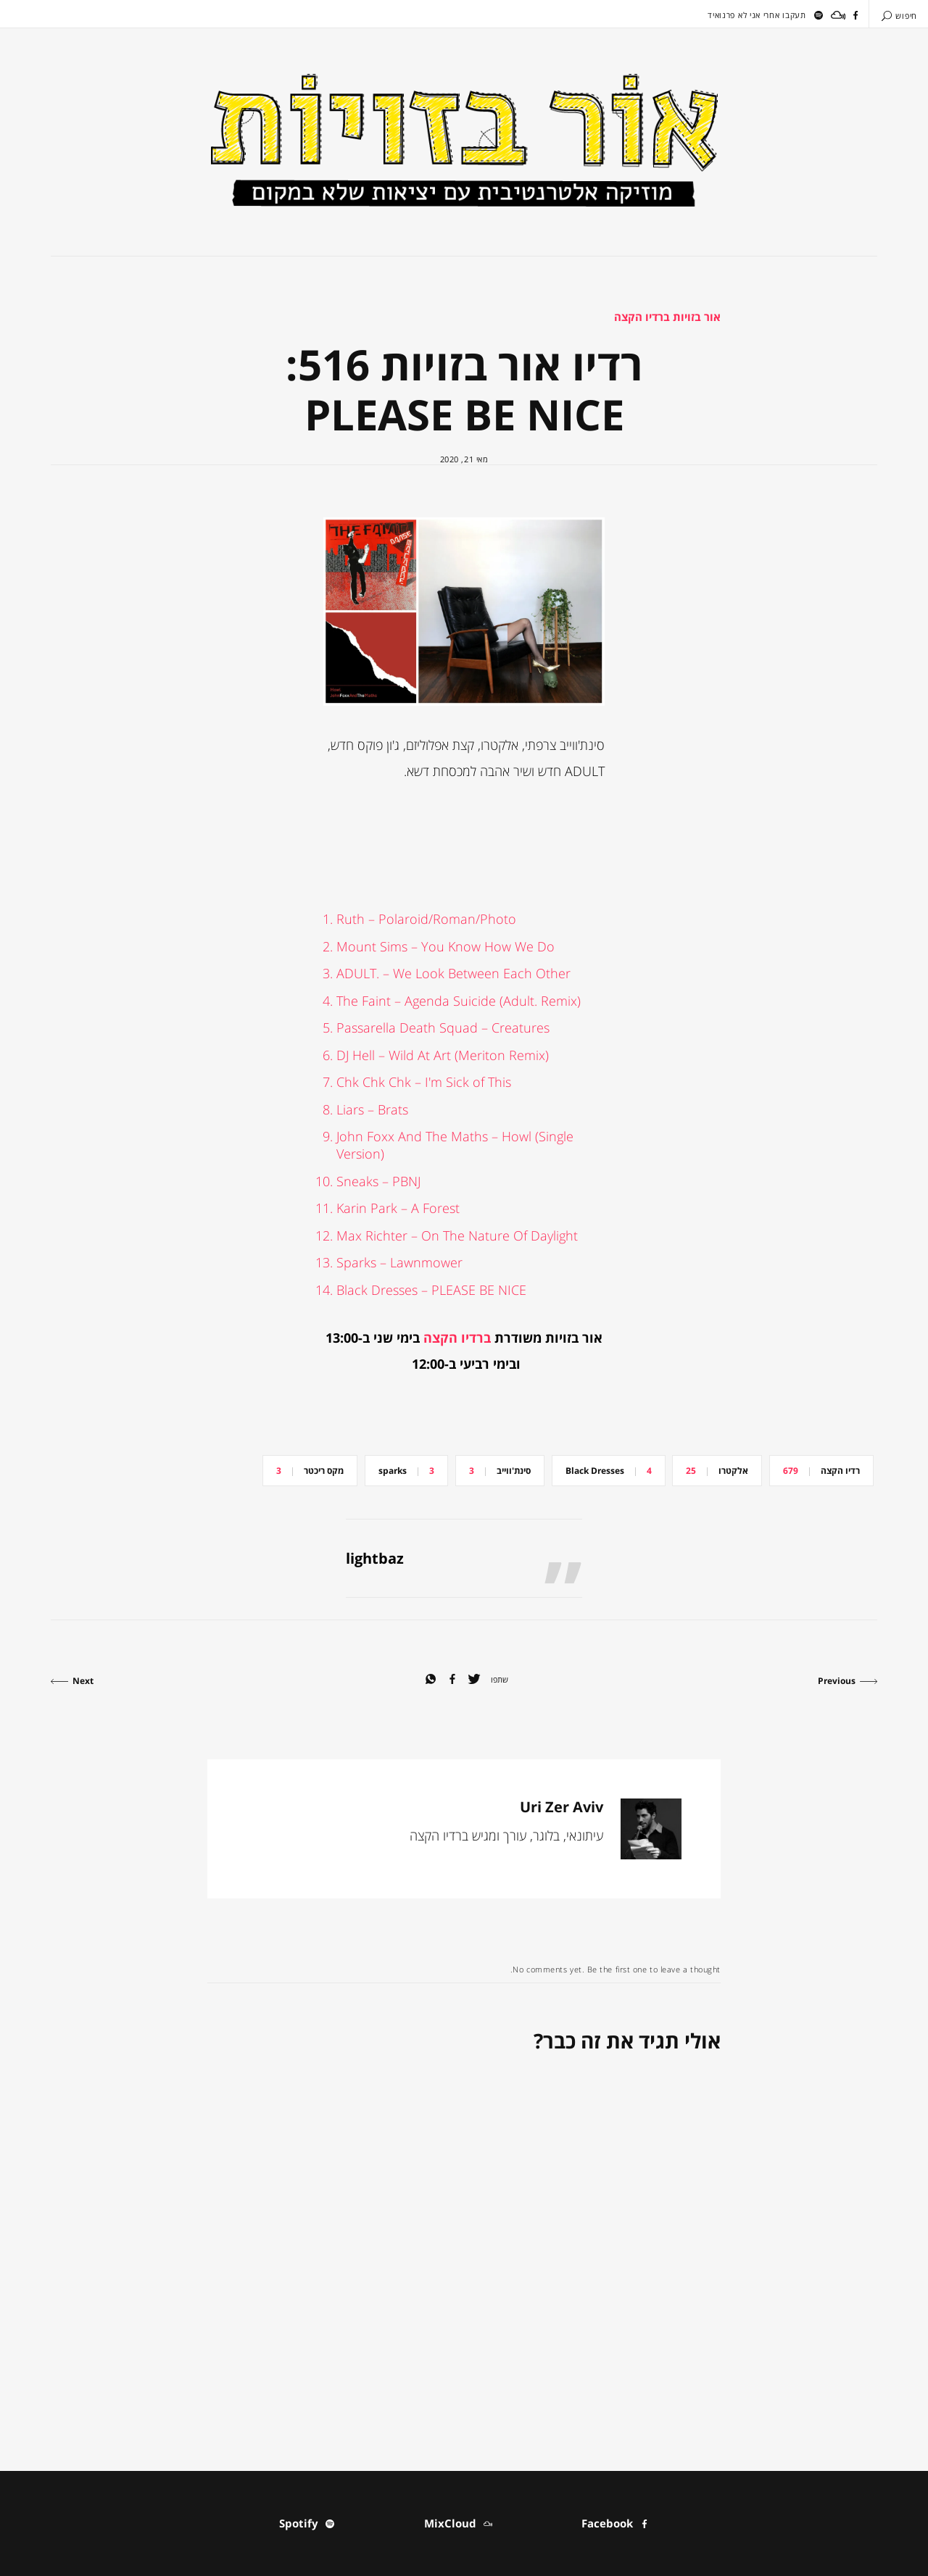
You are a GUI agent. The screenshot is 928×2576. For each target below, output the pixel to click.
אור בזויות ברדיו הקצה (667, 317)
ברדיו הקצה (457, 1337)
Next (72, 1681)
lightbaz (375, 1558)
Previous (847, 1681)
